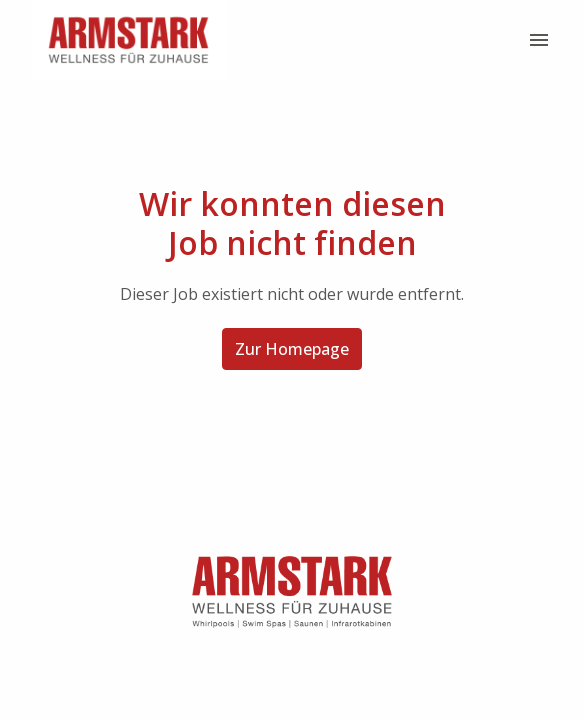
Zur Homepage (292, 349)
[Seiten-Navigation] (539, 40)
